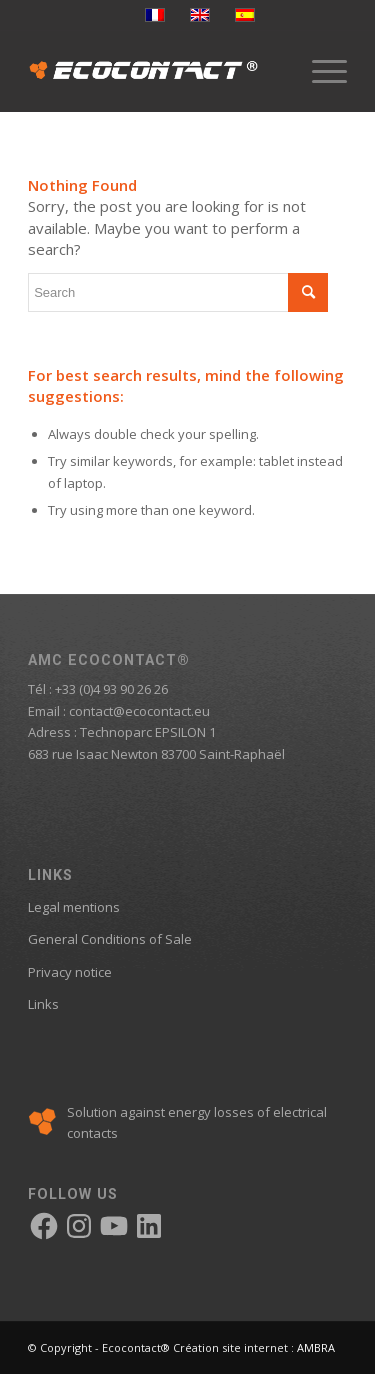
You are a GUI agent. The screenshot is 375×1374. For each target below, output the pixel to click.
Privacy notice (70, 972)
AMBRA (316, 1347)
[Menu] (319, 71)
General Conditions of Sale (110, 939)
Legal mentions (74, 907)
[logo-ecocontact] (155, 71)
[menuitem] (319, 71)
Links (43, 1004)
